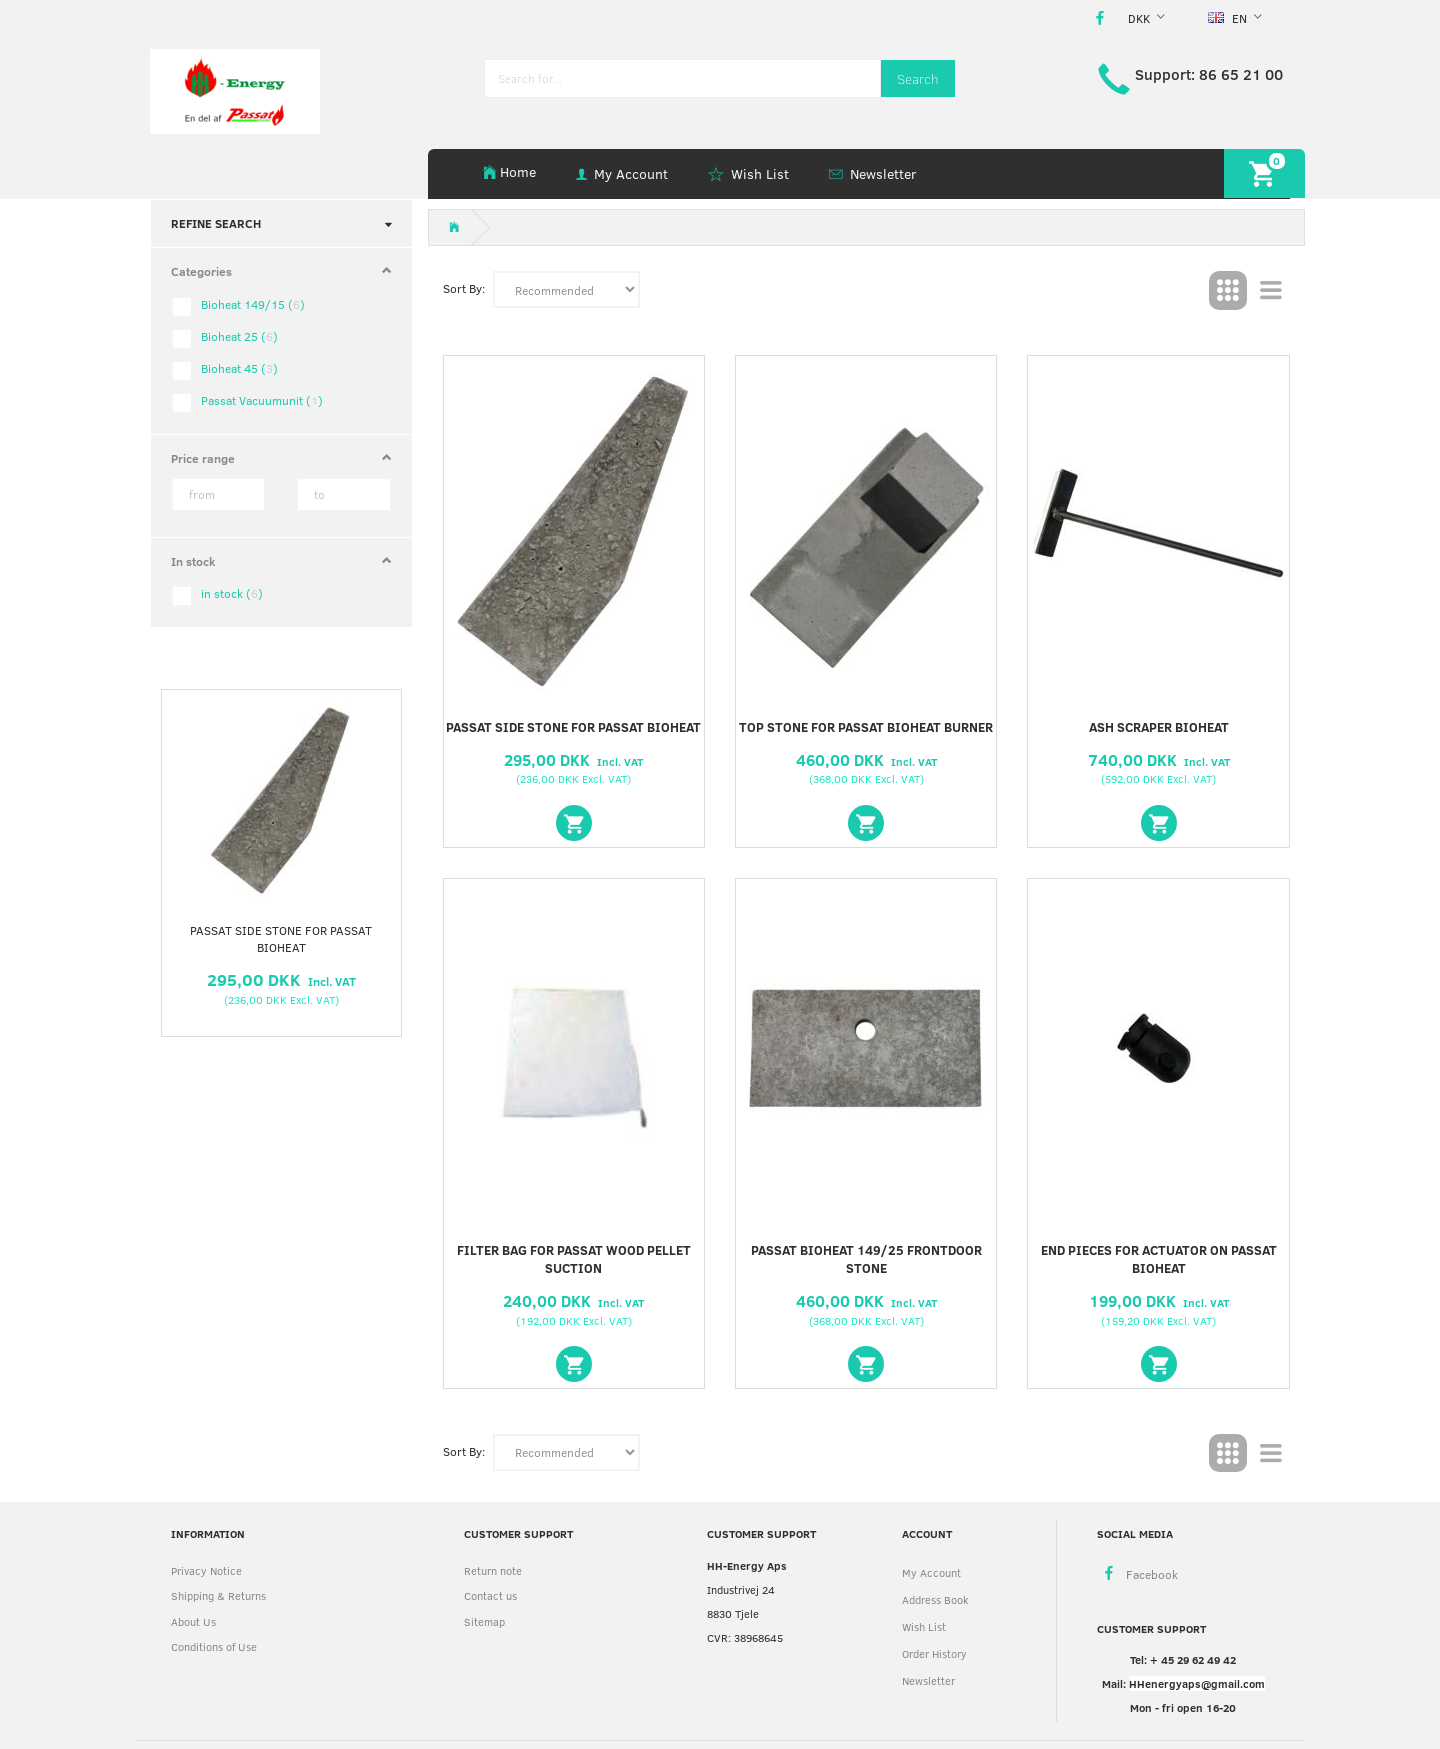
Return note (493, 1570)
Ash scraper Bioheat (1159, 727)
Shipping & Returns (218, 1595)
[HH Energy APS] (235, 89)
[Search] (918, 78)
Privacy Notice (206, 1570)
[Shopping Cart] (1264, 173)
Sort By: (464, 288)
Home (518, 171)
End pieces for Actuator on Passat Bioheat (1159, 1259)
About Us (193, 1621)
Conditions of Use (214, 1646)
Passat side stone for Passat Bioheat (281, 938)
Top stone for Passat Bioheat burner (866, 727)
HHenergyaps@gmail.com (1197, 1683)
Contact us (490, 1595)
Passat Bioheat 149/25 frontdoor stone (866, 1259)
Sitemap (484, 1621)
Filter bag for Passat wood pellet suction (574, 1259)
